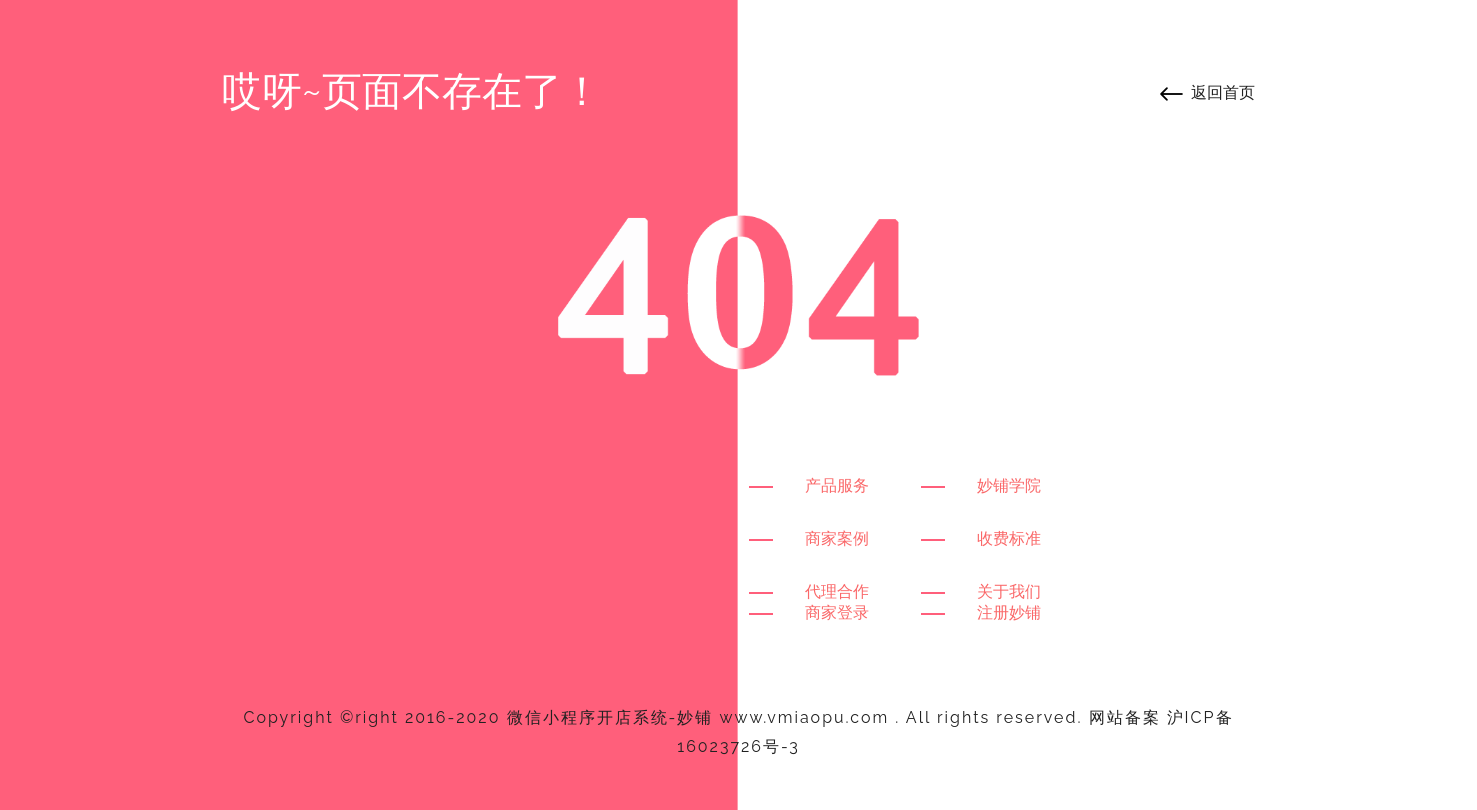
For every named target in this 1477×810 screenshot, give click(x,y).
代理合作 (837, 591)
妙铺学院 (1009, 485)
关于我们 (1009, 591)
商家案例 (837, 538)
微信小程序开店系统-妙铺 (610, 717)
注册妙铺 (1009, 612)
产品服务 (837, 485)
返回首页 (1223, 92)
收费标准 (1009, 538)
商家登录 (837, 612)
